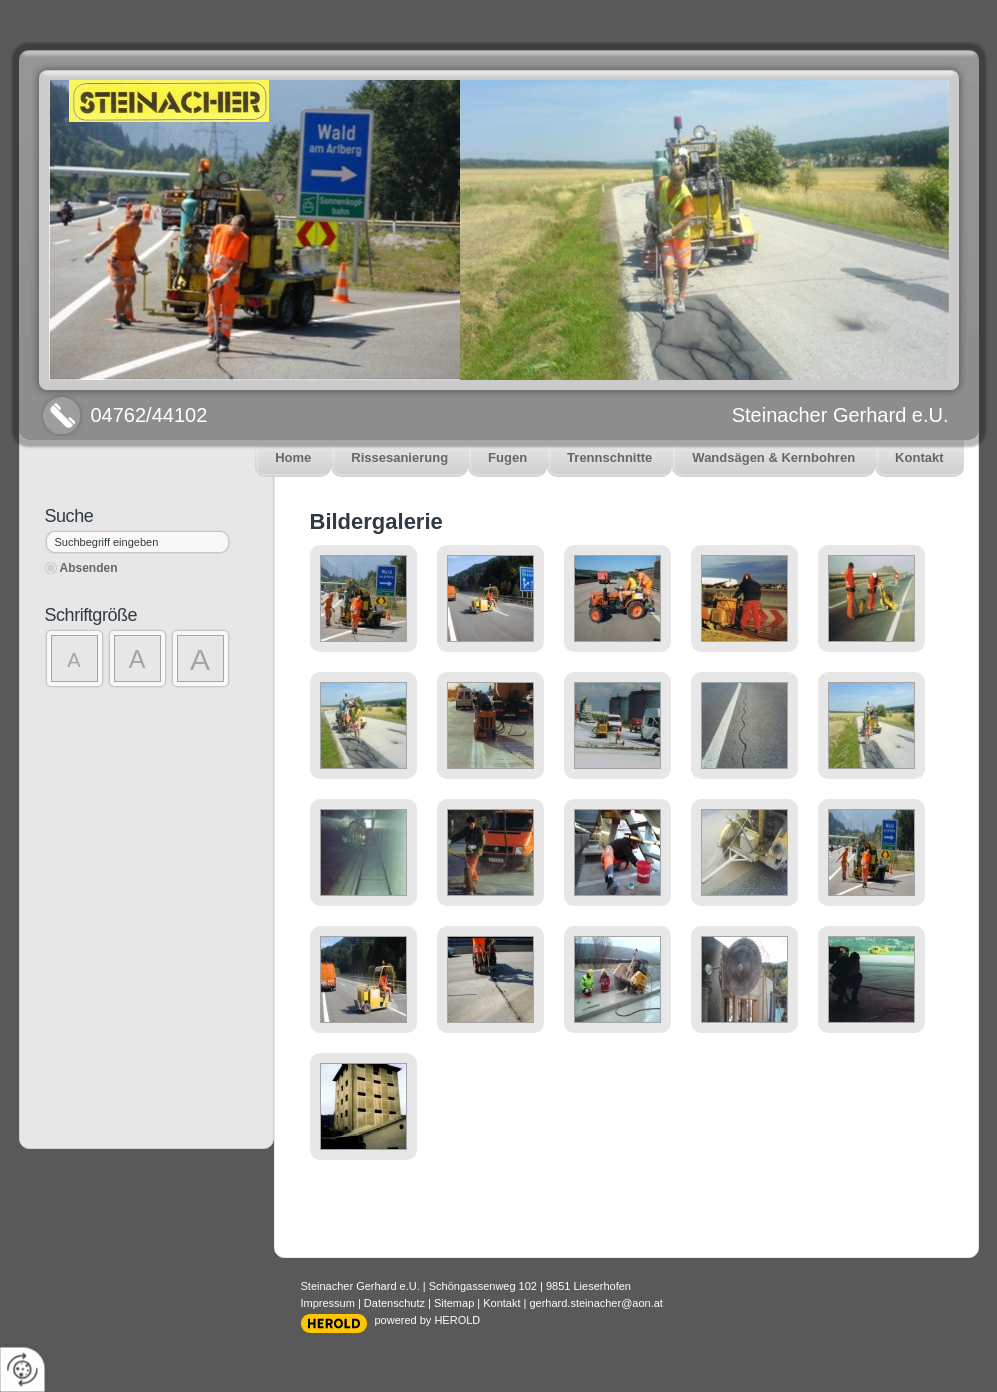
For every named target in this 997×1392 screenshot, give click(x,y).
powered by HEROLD (428, 1320)
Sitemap (454, 1303)
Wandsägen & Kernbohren (773, 457)
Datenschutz (394, 1303)
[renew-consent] (22, 1369)
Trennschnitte (609, 457)
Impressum (328, 1303)
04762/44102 (149, 415)
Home (293, 457)
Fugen (507, 457)
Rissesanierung (399, 457)
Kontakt (919, 457)
